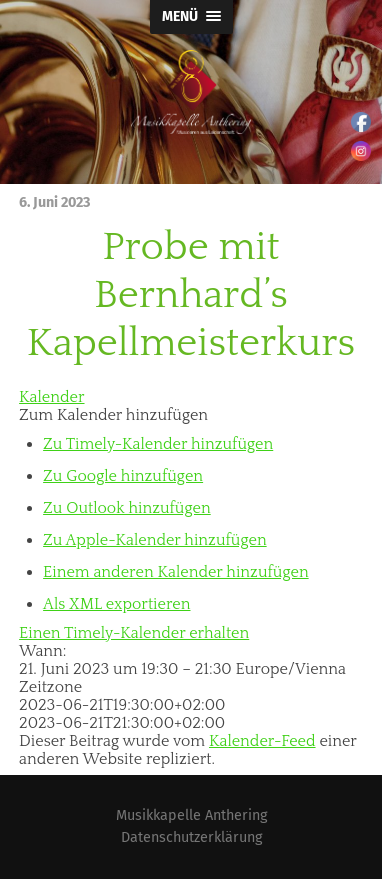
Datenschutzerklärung (191, 837)
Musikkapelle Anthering (191, 815)
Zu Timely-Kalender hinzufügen (158, 444)
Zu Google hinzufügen (123, 476)
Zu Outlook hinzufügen (127, 508)
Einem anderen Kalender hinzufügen (176, 572)
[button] (113, 415)
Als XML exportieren (116, 604)
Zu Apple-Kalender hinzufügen (155, 540)
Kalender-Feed (262, 741)
